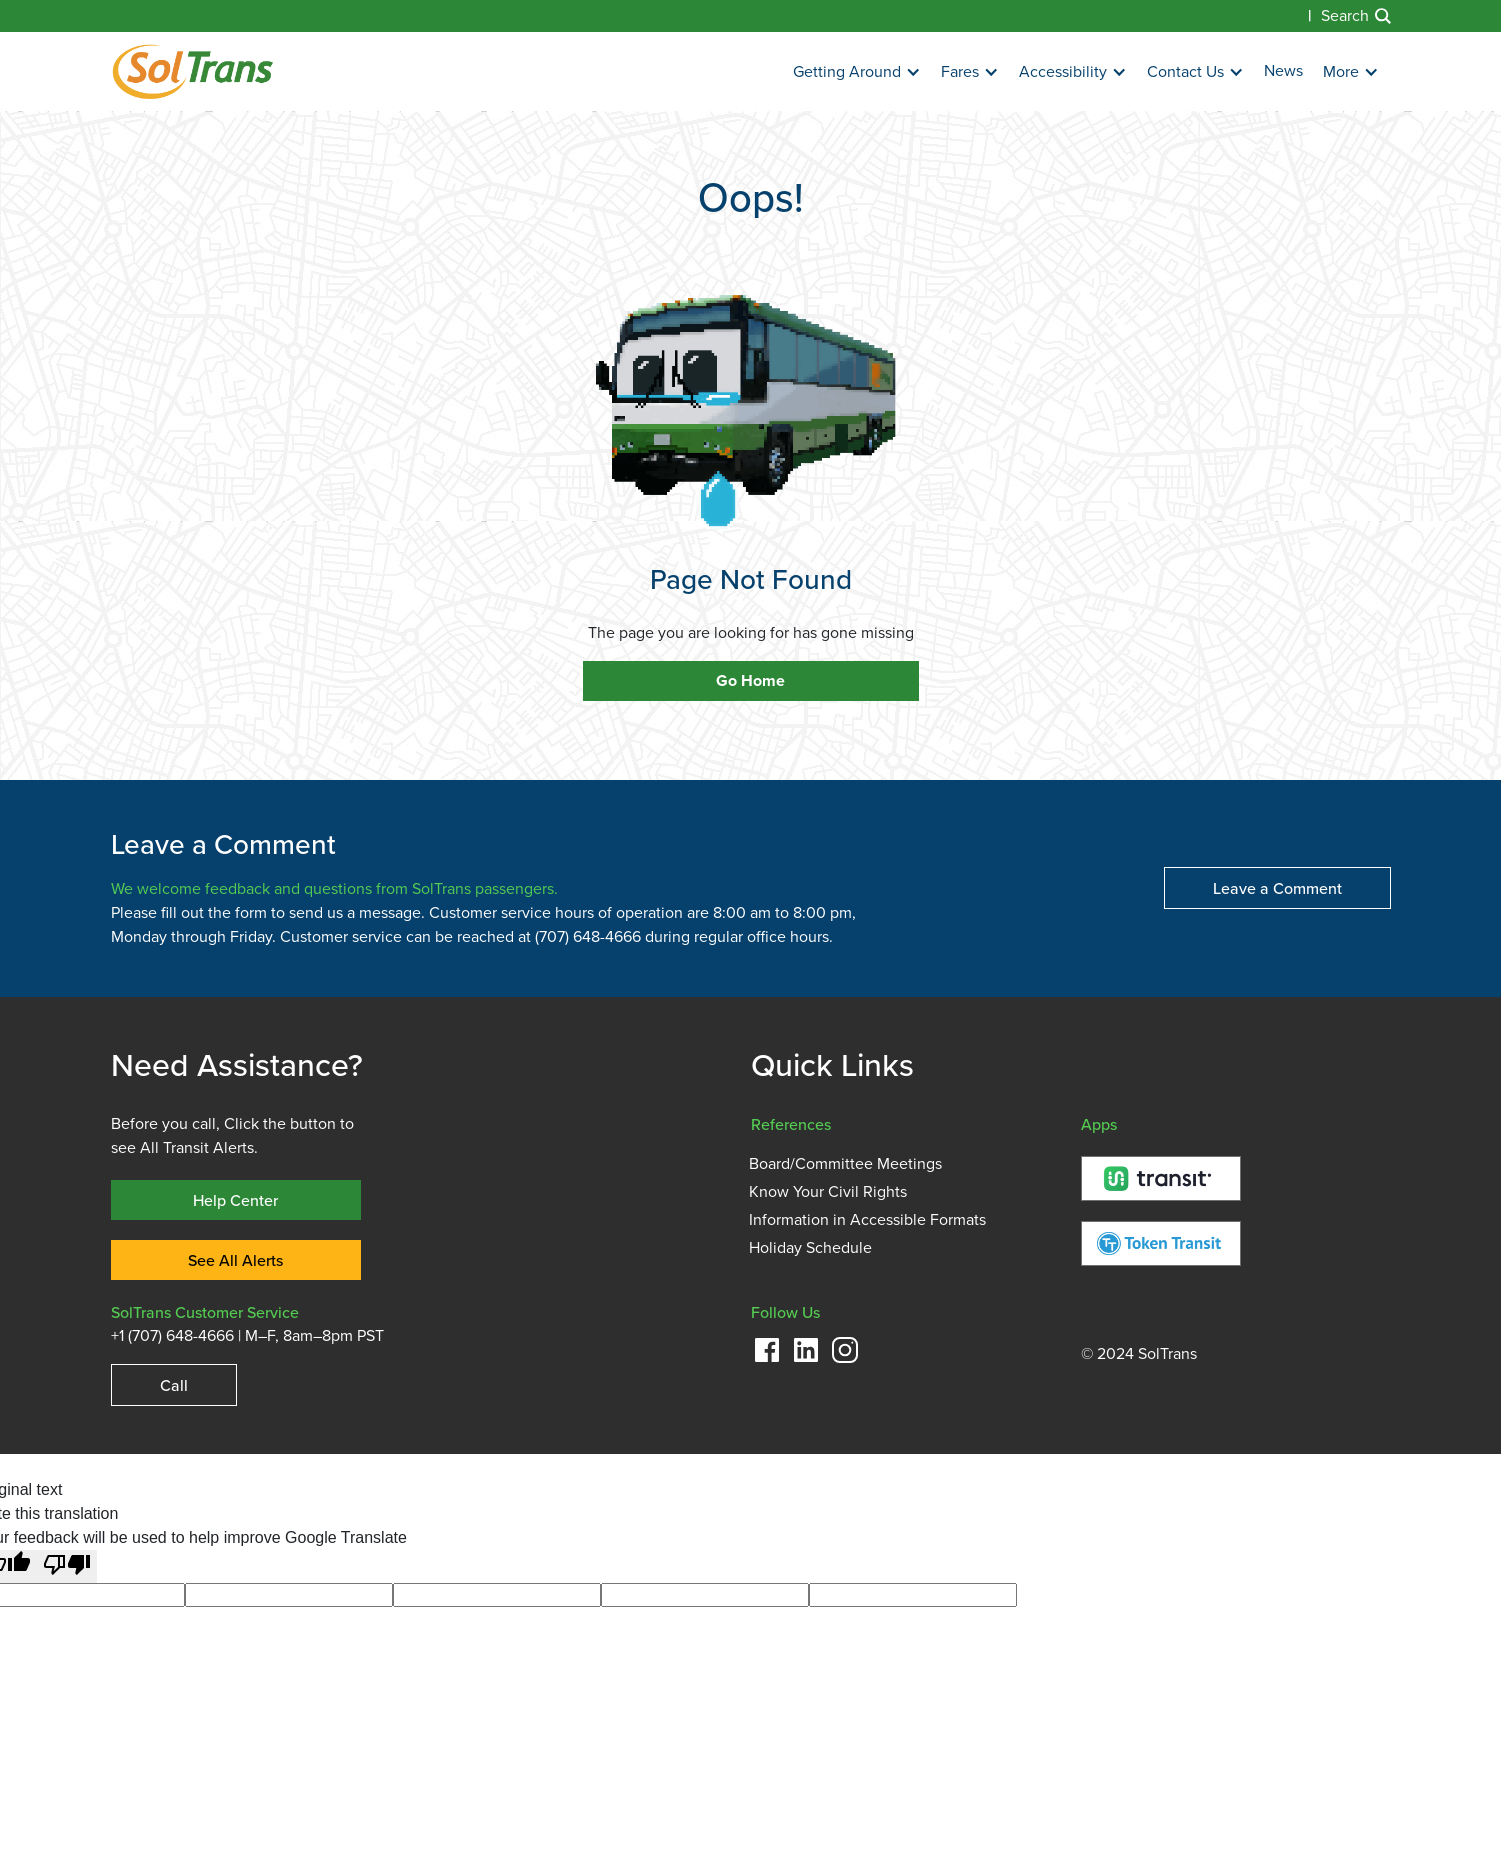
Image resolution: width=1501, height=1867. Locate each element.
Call (174, 1385)
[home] (192, 71)
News (1283, 71)
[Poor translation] (67, 1566)
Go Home (750, 681)
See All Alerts (235, 1260)
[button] (857, 72)
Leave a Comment (1277, 888)
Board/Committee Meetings (845, 1164)
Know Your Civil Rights (828, 1192)
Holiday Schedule (810, 1248)
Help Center (235, 1200)
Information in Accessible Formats (867, 1220)
